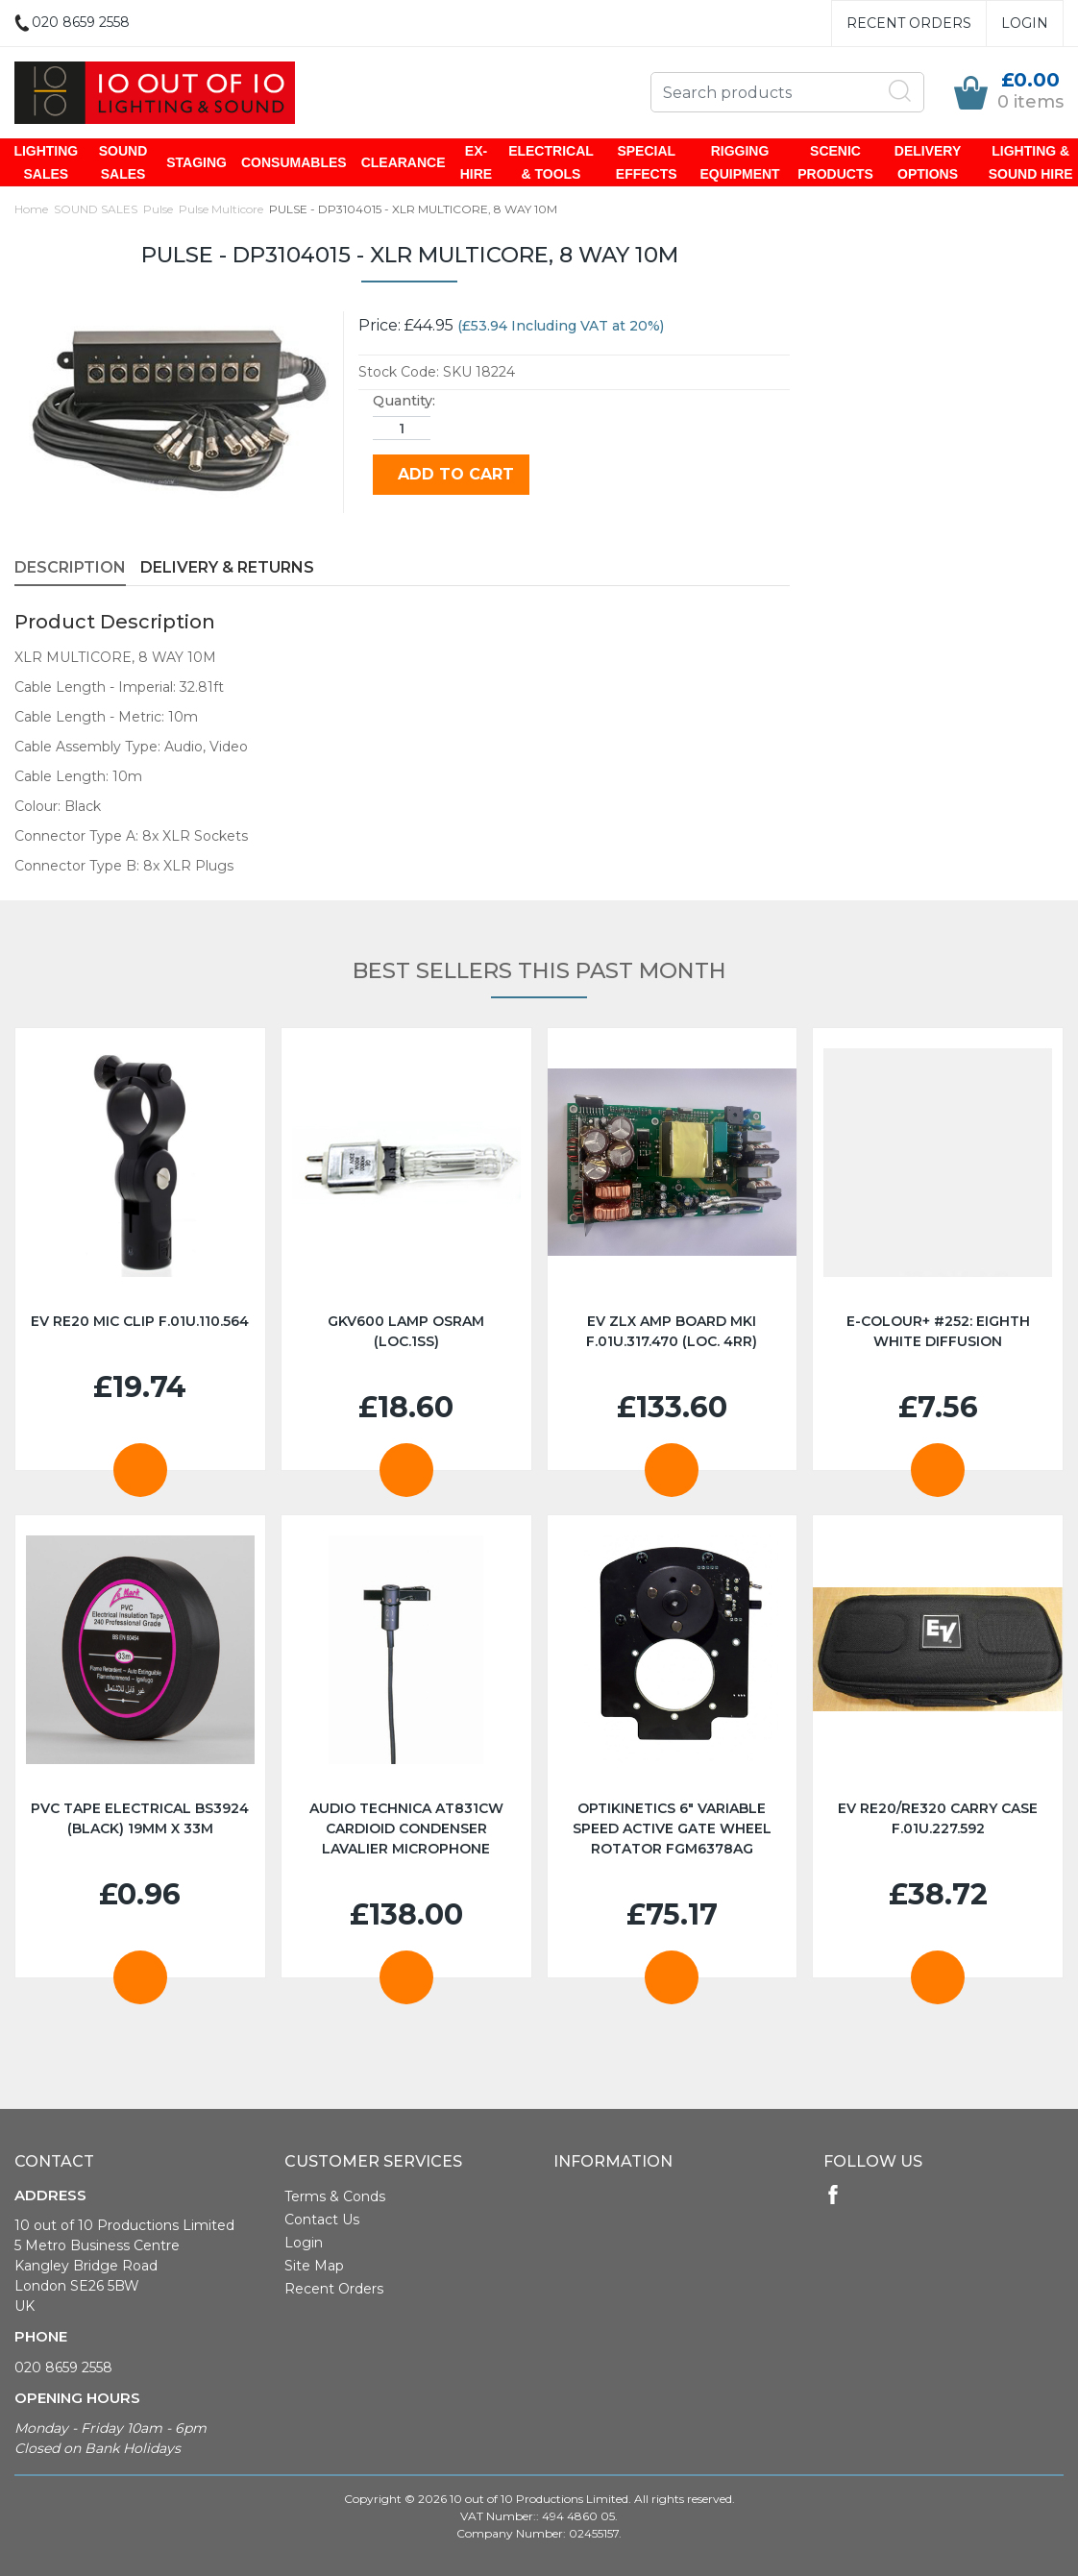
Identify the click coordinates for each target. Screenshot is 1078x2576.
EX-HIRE (477, 162)
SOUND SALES (124, 162)
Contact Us (321, 2219)
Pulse (158, 209)
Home (31, 209)
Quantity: (404, 400)
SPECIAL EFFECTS (646, 162)
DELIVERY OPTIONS (926, 162)
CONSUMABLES (295, 162)
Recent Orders (908, 23)
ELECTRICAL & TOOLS (552, 162)
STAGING (198, 162)
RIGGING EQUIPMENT (739, 162)
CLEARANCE (404, 162)
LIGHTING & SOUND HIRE (1029, 162)
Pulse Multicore (221, 209)
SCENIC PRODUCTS (834, 162)
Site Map (314, 2265)
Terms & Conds (334, 2196)
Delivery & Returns (227, 567)
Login (1024, 23)
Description (70, 567)
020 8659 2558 (63, 2367)
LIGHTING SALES (47, 162)
